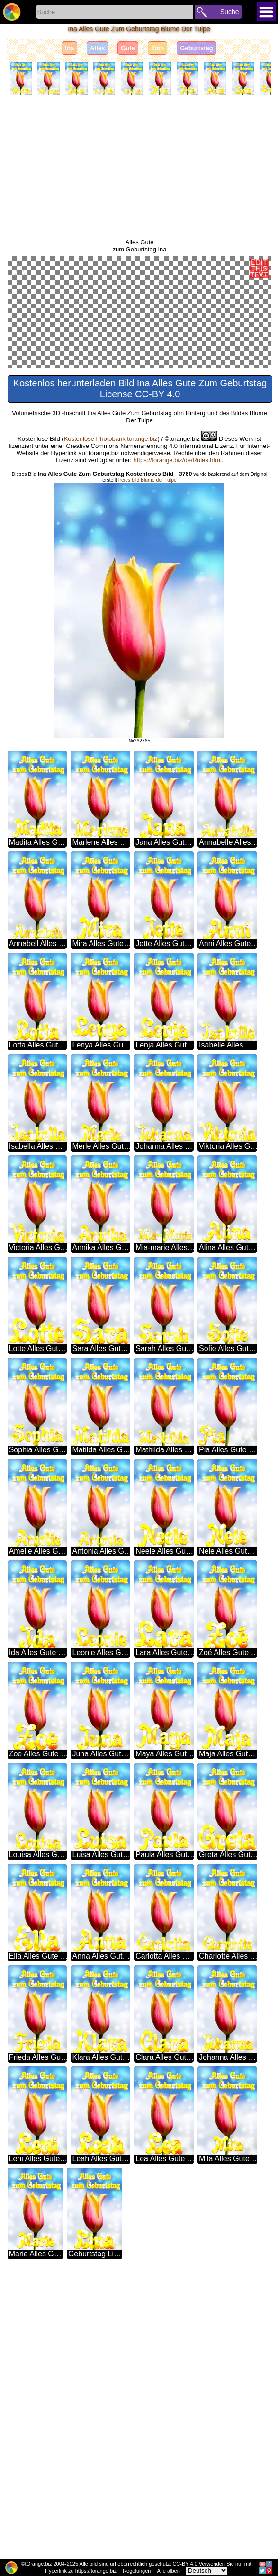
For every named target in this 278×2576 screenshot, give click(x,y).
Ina (69, 48)
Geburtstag (196, 48)
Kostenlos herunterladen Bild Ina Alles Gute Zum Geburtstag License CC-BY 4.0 (140, 672)
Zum (157, 48)
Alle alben (168, 2571)
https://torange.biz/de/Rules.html (177, 744)
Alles (97, 48)
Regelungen (137, 2571)
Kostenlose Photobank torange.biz (111, 722)
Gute (128, 48)
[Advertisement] (139, 167)
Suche (229, 12)
